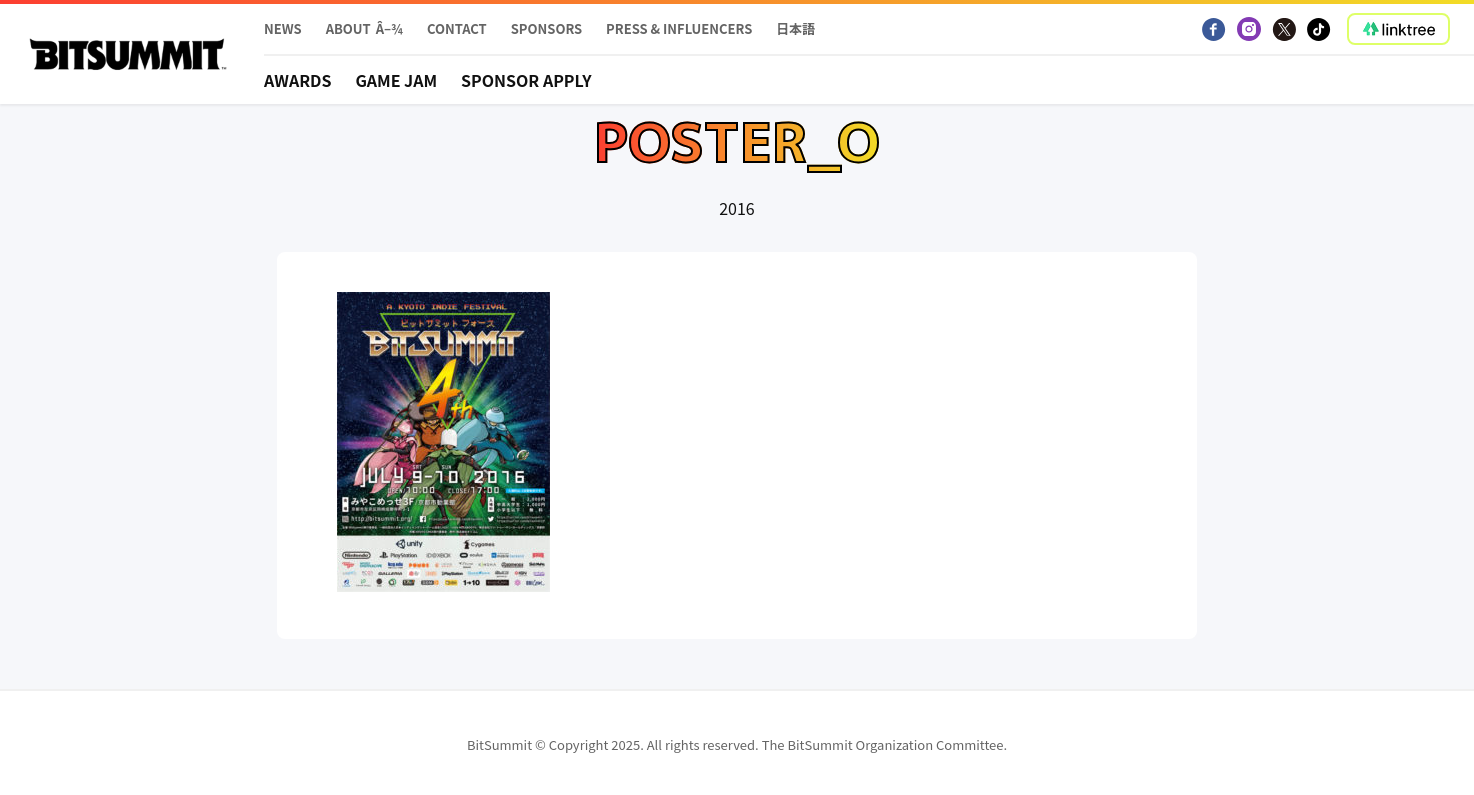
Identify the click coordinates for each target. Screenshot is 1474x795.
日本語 (795, 28)
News (283, 28)
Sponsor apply (526, 80)
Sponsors (546, 28)
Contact (457, 28)
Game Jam (396, 80)
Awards (297, 80)
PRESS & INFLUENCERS (679, 28)
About (348, 28)
